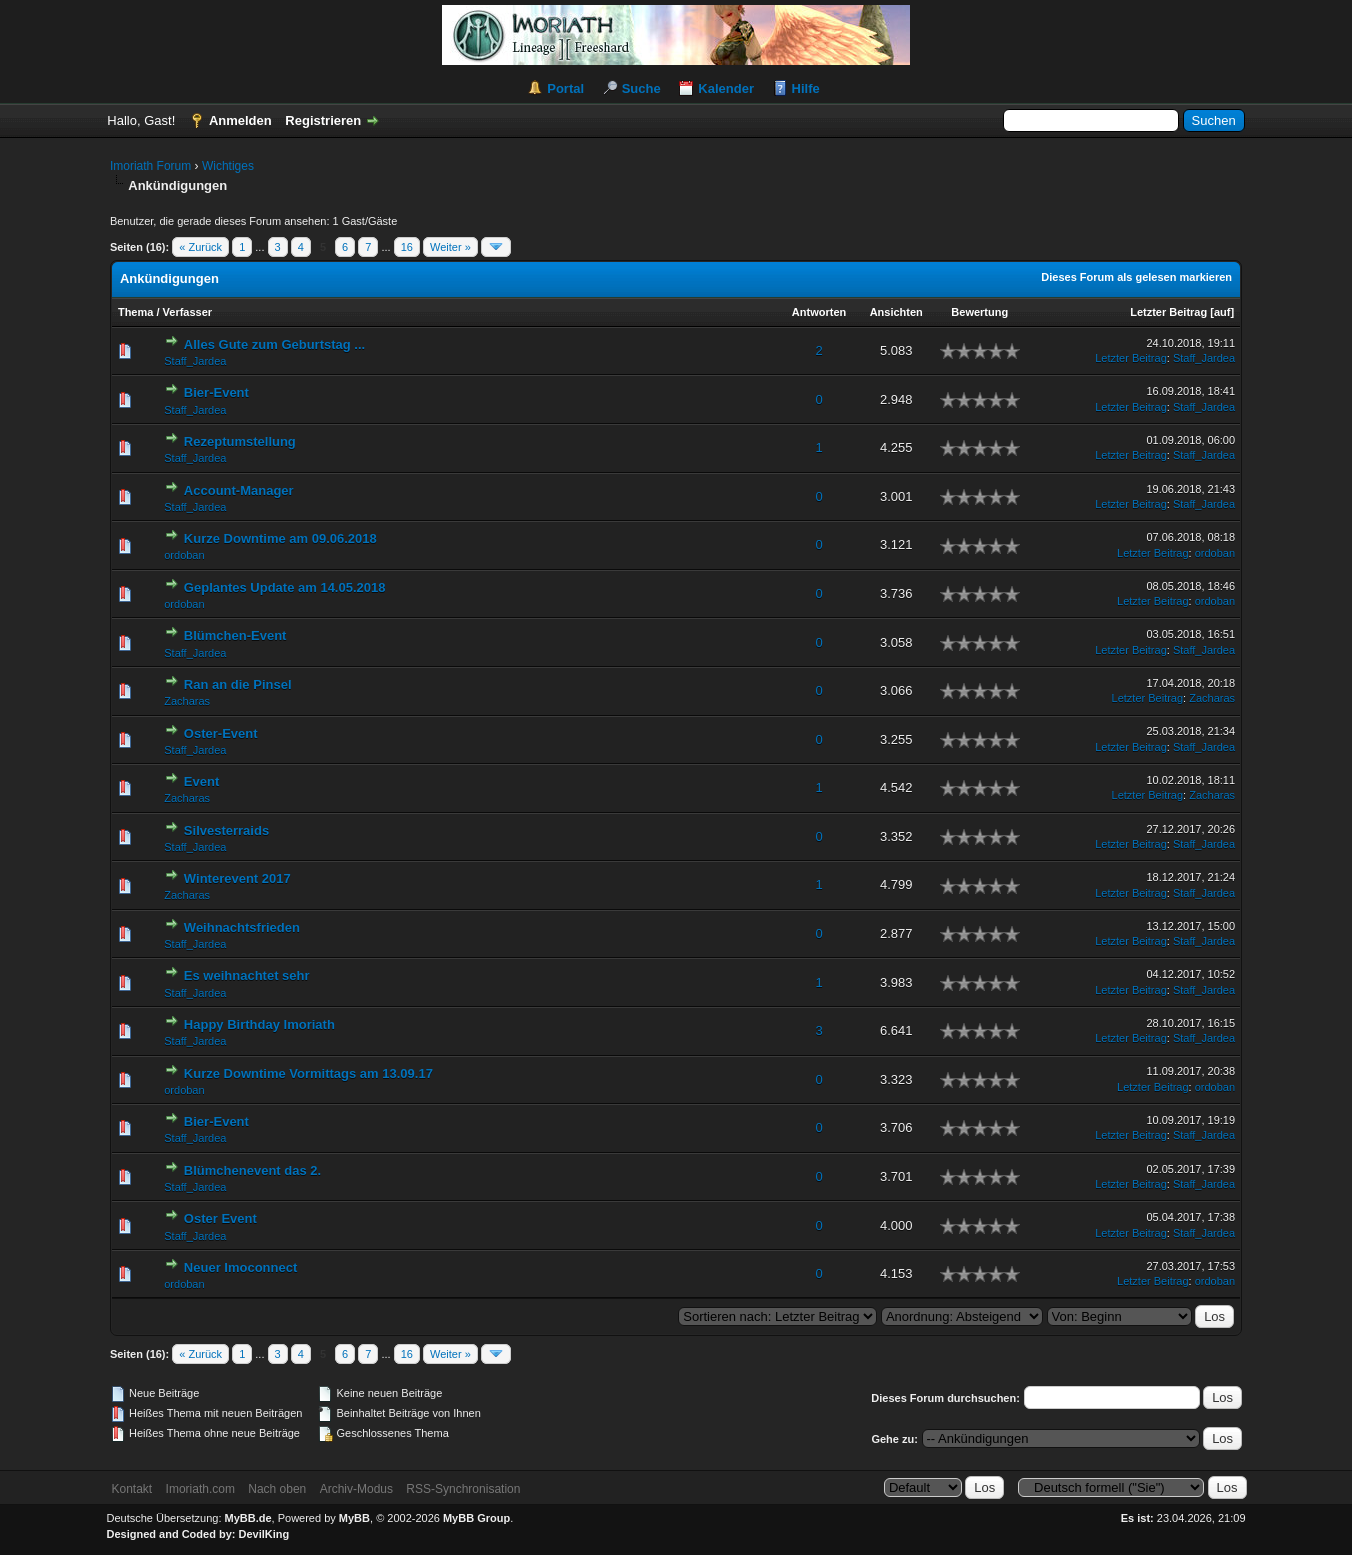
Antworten (819, 312)
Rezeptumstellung (240, 441)
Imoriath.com (200, 1489)
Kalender (726, 88)
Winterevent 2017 (237, 878)
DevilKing (264, 1534)
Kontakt (132, 1489)
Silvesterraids (226, 830)
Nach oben (277, 1489)
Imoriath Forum (150, 166)
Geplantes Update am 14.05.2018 (285, 587)
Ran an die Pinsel (238, 684)
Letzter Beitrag (1168, 312)
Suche (641, 88)
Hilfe (806, 88)
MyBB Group (476, 1518)
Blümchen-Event (235, 635)
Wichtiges (228, 166)
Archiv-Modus (356, 1489)
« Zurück (200, 247)
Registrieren (323, 120)
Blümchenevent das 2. (252, 1170)
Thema (135, 312)
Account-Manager (239, 490)
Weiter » (450, 247)
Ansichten (896, 312)
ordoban (184, 555)
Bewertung (979, 312)
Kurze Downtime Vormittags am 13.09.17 (308, 1073)
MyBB (354, 1518)
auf (1222, 312)
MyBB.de (248, 1518)
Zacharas (187, 701)
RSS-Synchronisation (463, 1489)
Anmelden (240, 120)
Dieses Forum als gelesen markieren (1136, 277)
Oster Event (220, 1218)
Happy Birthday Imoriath (259, 1024)
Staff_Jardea (195, 361)
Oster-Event (221, 733)
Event (201, 781)
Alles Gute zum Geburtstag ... (274, 344)
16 (407, 247)
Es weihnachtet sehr (247, 975)
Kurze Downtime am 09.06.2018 (280, 538)
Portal (565, 88)
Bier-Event (216, 392)
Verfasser (188, 312)
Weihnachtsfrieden (242, 927)
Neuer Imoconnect (240, 1267)
